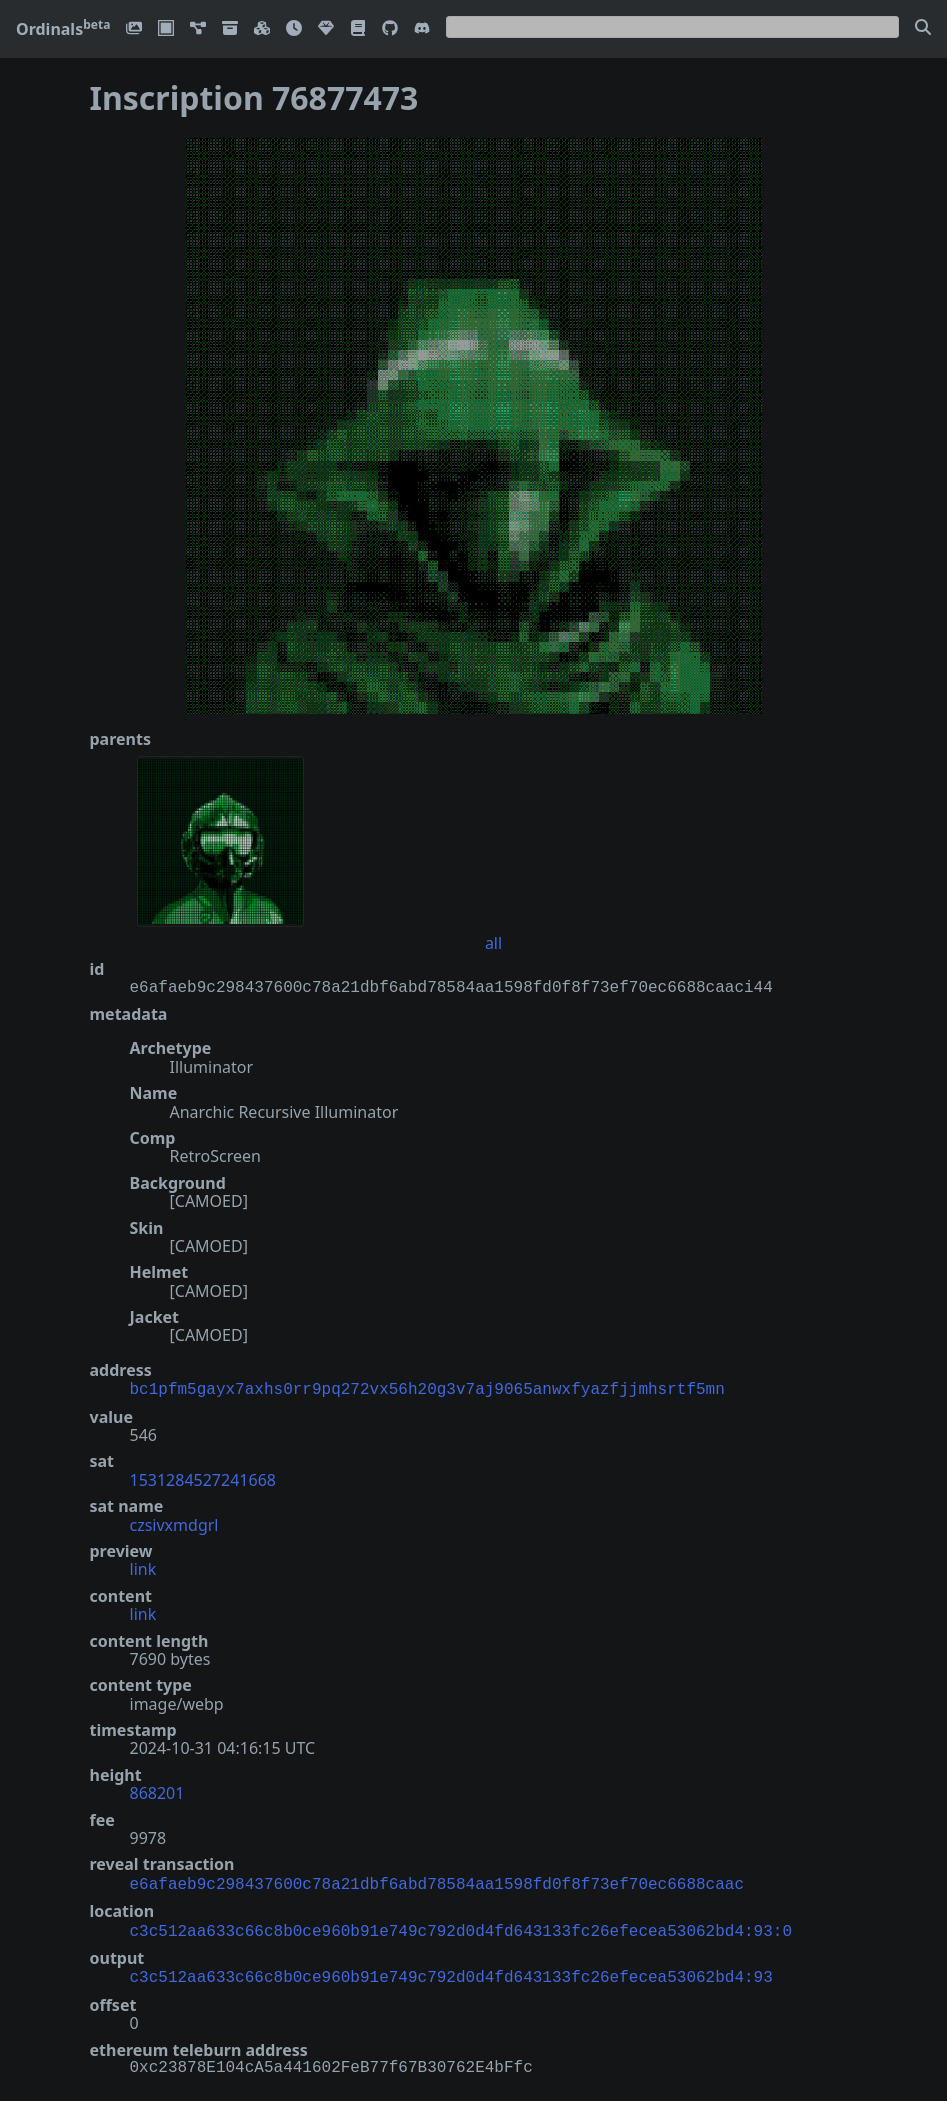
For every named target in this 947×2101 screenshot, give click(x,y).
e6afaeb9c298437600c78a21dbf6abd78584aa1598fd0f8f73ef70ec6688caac (437, 1881)
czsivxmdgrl (174, 1523)
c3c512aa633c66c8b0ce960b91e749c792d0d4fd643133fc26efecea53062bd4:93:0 (461, 1926)
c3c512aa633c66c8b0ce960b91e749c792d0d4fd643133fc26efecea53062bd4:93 (451, 1970)
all (493, 943)
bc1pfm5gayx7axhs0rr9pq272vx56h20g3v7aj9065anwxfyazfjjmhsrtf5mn (427, 1388)
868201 (157, 1791)
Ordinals (63, 29)
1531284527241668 (203, 1478)
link (143, 1567)
